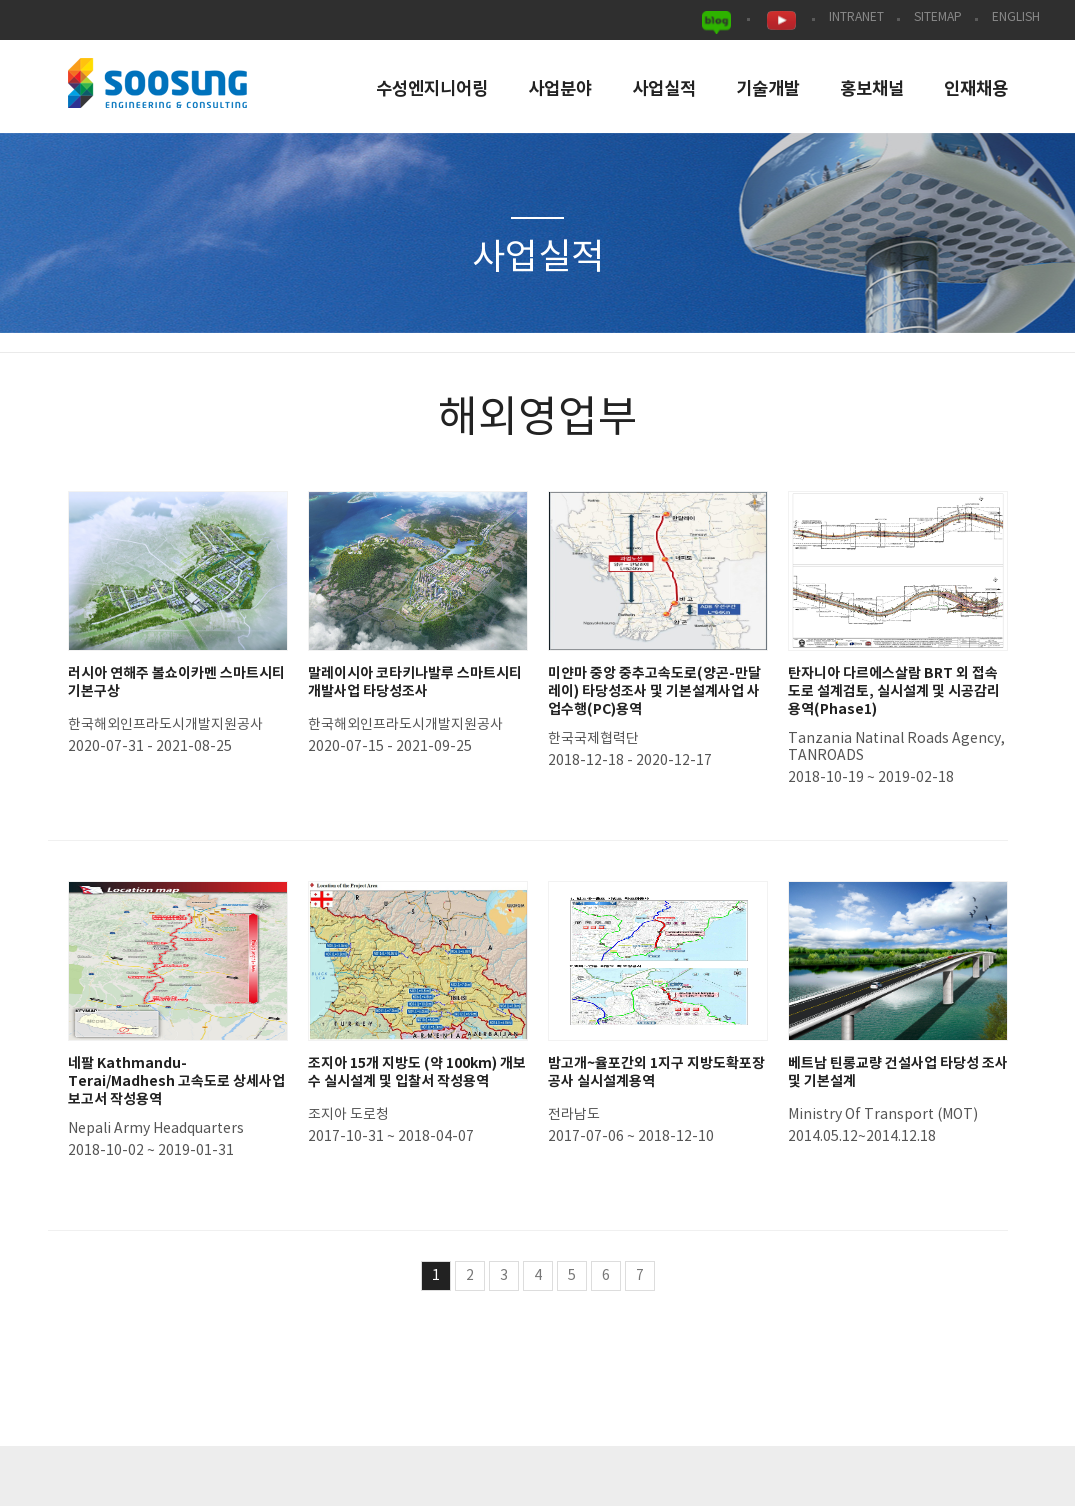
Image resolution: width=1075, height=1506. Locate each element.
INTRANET (856, 17)
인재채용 (976, 89)
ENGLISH (1016, 17)
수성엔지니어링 (432, 89)
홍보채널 (872, 89)
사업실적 (664, 89)
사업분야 (560, 89)
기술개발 (768, 89)
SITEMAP (938, 17)
